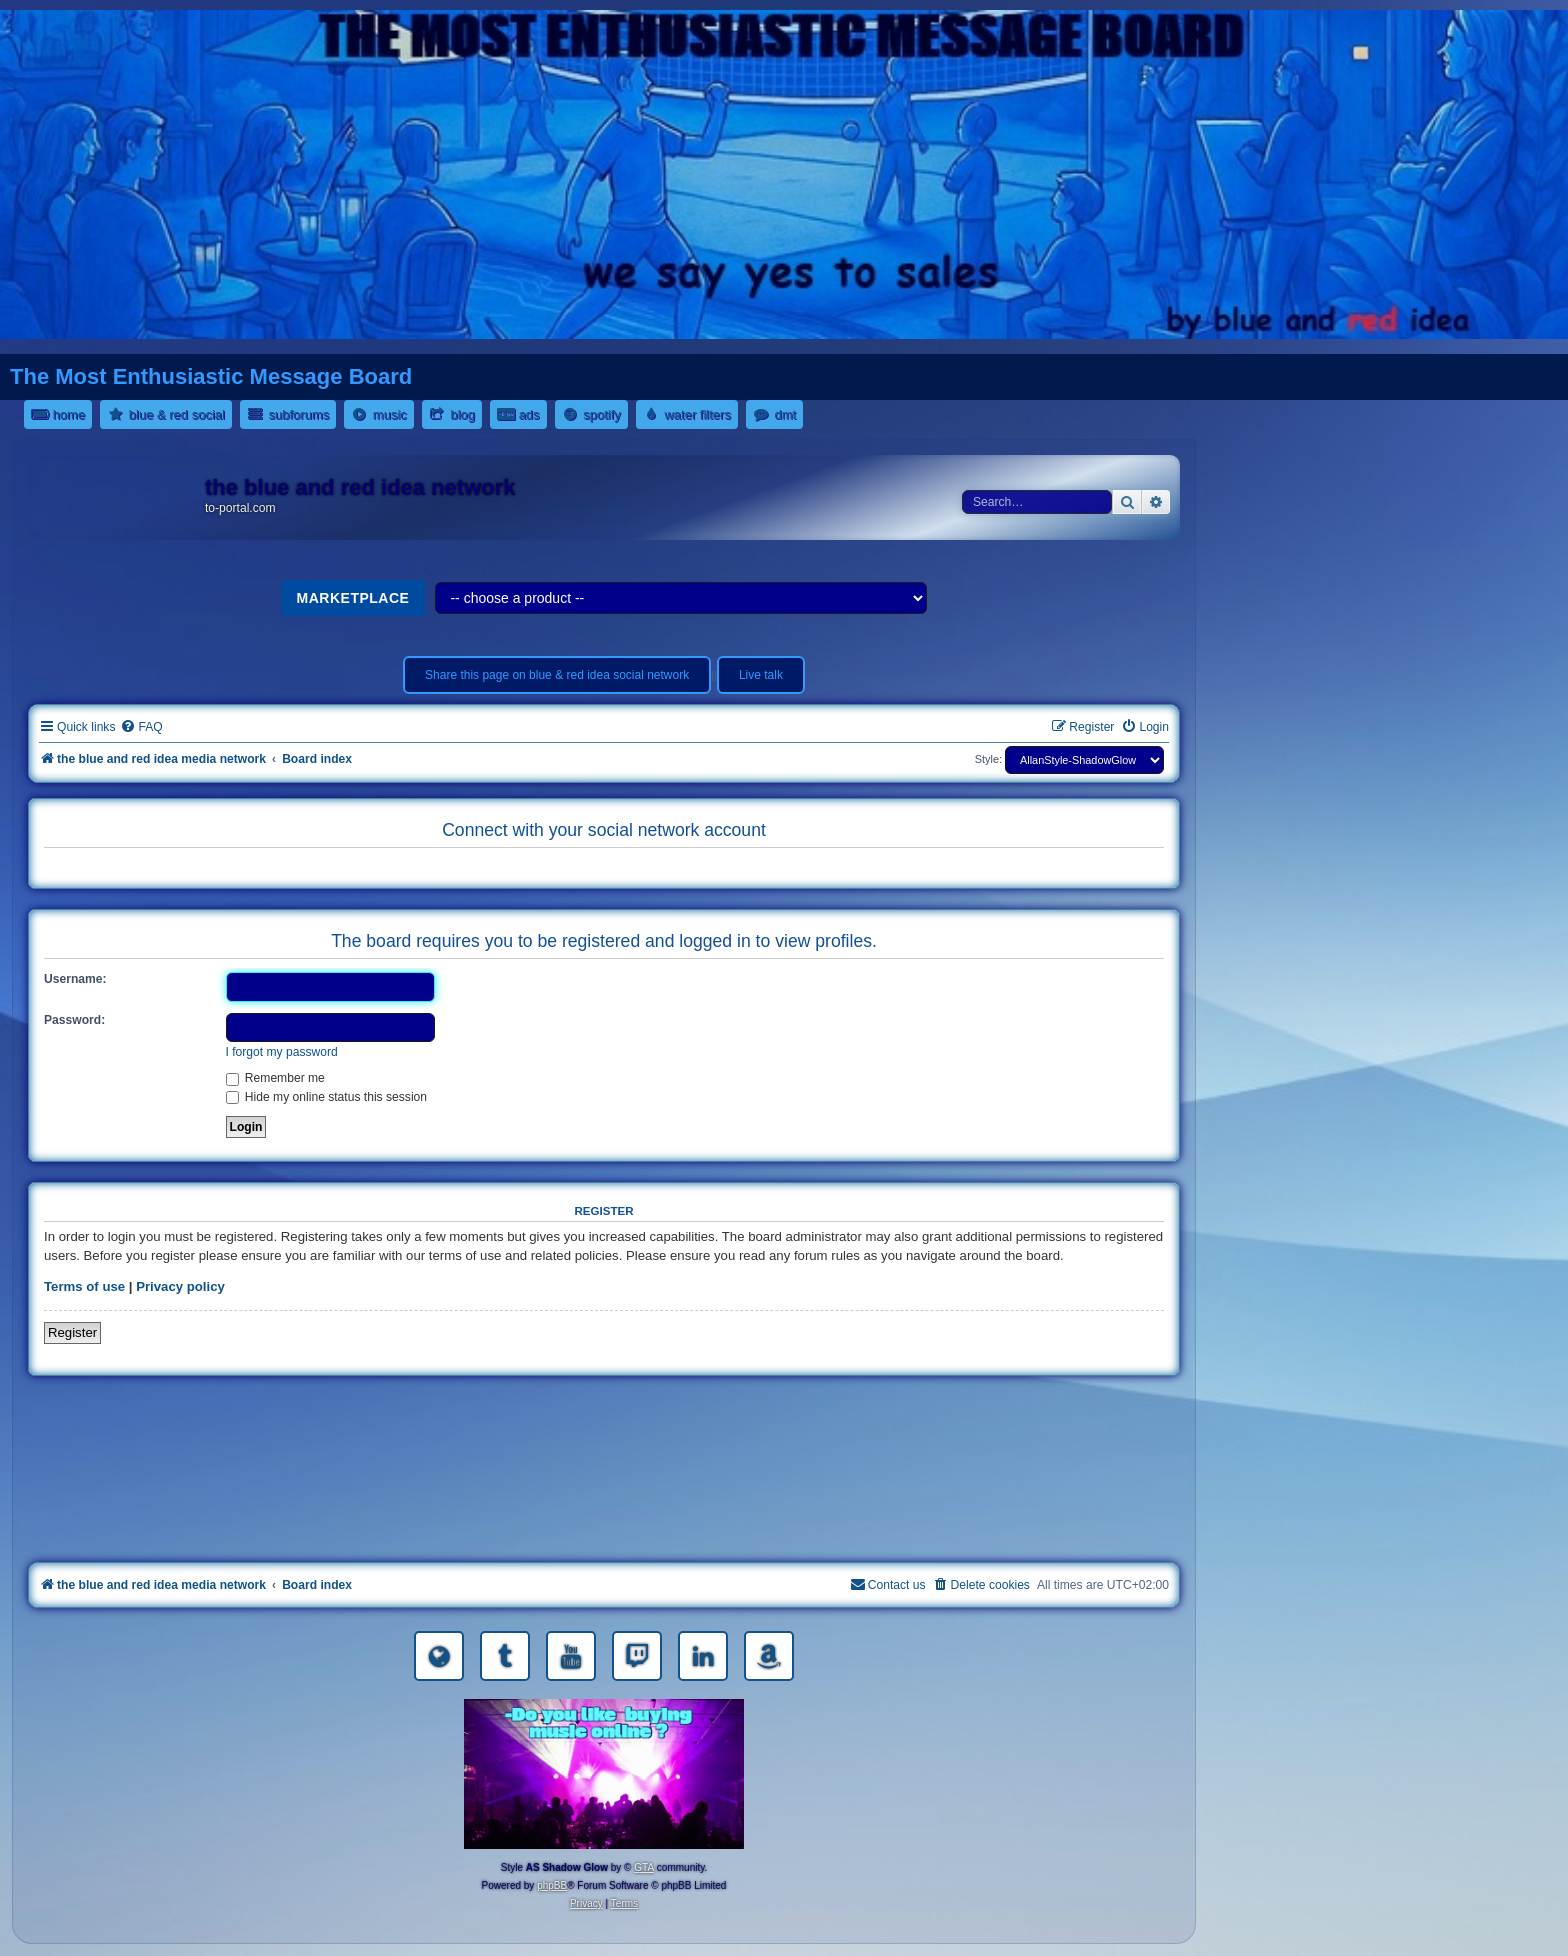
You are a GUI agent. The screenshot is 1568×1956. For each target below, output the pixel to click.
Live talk (761, 675)
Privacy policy (180, 1286)
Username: (75, 979)
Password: (74, 1020)
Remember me (275, 1078)
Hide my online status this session (327, 1097)
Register (72, 1332)
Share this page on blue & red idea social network (557, 675)
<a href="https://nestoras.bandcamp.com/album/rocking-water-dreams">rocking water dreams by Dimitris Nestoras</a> (604, 1417)
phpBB (552, 1885)
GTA (644, 1867)
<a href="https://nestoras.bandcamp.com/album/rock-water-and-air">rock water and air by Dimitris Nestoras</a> (604, 1473)
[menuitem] (141, 727)
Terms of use (84, 1286)
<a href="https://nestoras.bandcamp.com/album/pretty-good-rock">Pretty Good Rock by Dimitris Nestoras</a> (604, 1529)
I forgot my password (282, 1052)
